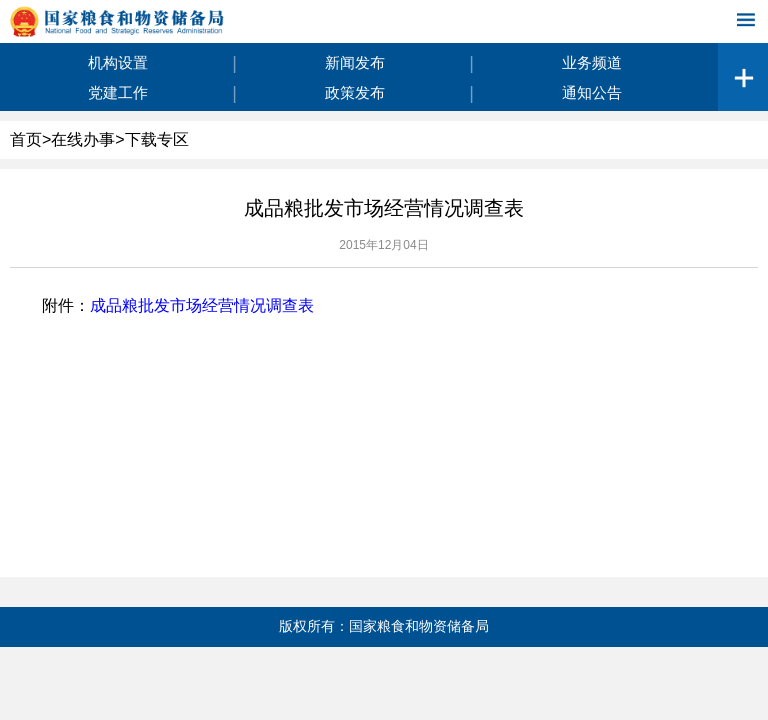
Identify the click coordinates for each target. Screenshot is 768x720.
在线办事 (83, 139)
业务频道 (592, 62)
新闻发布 (355, 62)
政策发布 (355, 92)
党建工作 (118, 92)
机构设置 (118, 62)
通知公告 (592, 92)
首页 (26, 139)
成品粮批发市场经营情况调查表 (202, 305)
